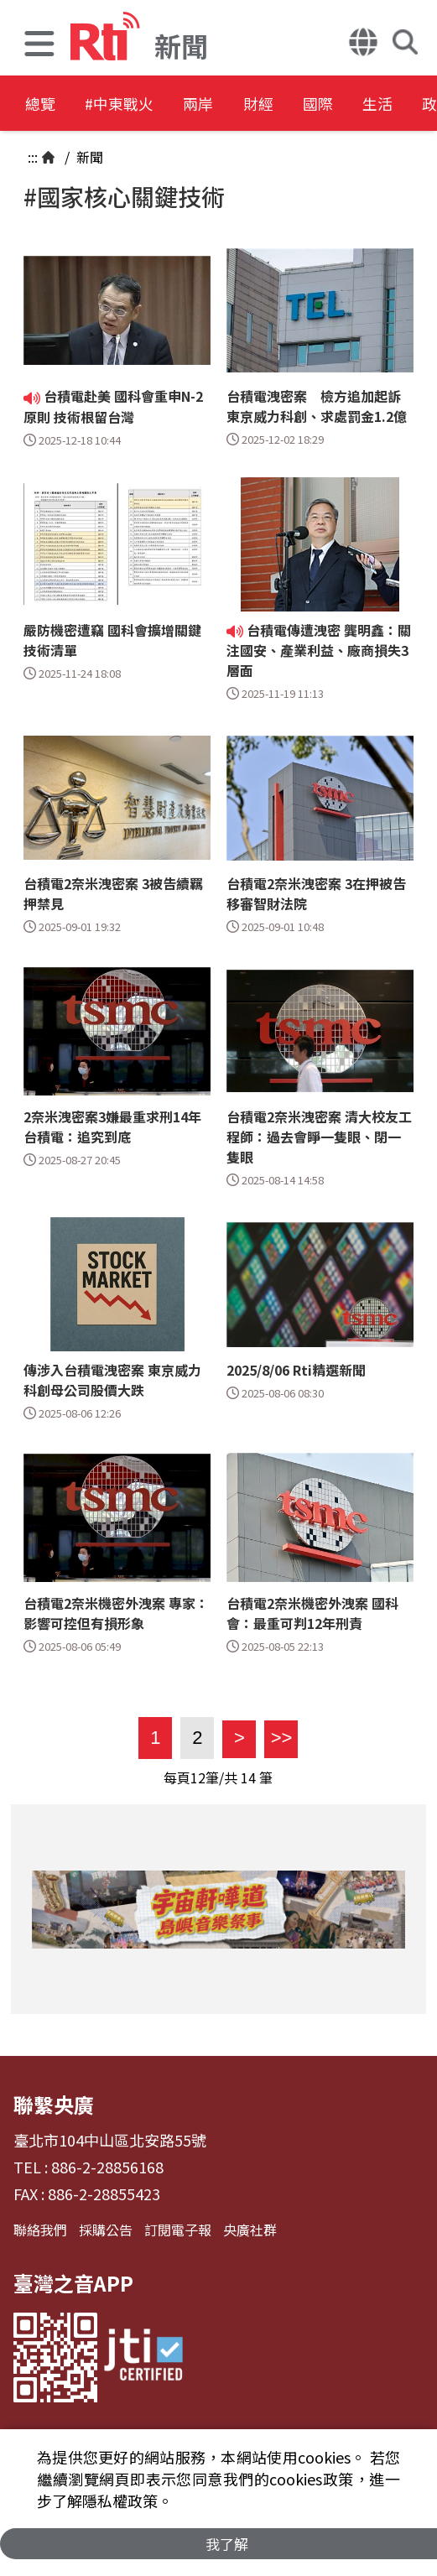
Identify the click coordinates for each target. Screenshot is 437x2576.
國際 (387, 104)
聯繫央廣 (53, 2104)
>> (278, 1737)
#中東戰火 (139, 104)
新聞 (88, 157)
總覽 (42, 104)
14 (248, 1777)
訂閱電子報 (177, 2230)
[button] (39, 46)
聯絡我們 (40, 2230)
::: (33, 157)
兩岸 (236, 104)
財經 (312, 104)
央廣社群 (250, 2230)
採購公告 (106, 2230)
